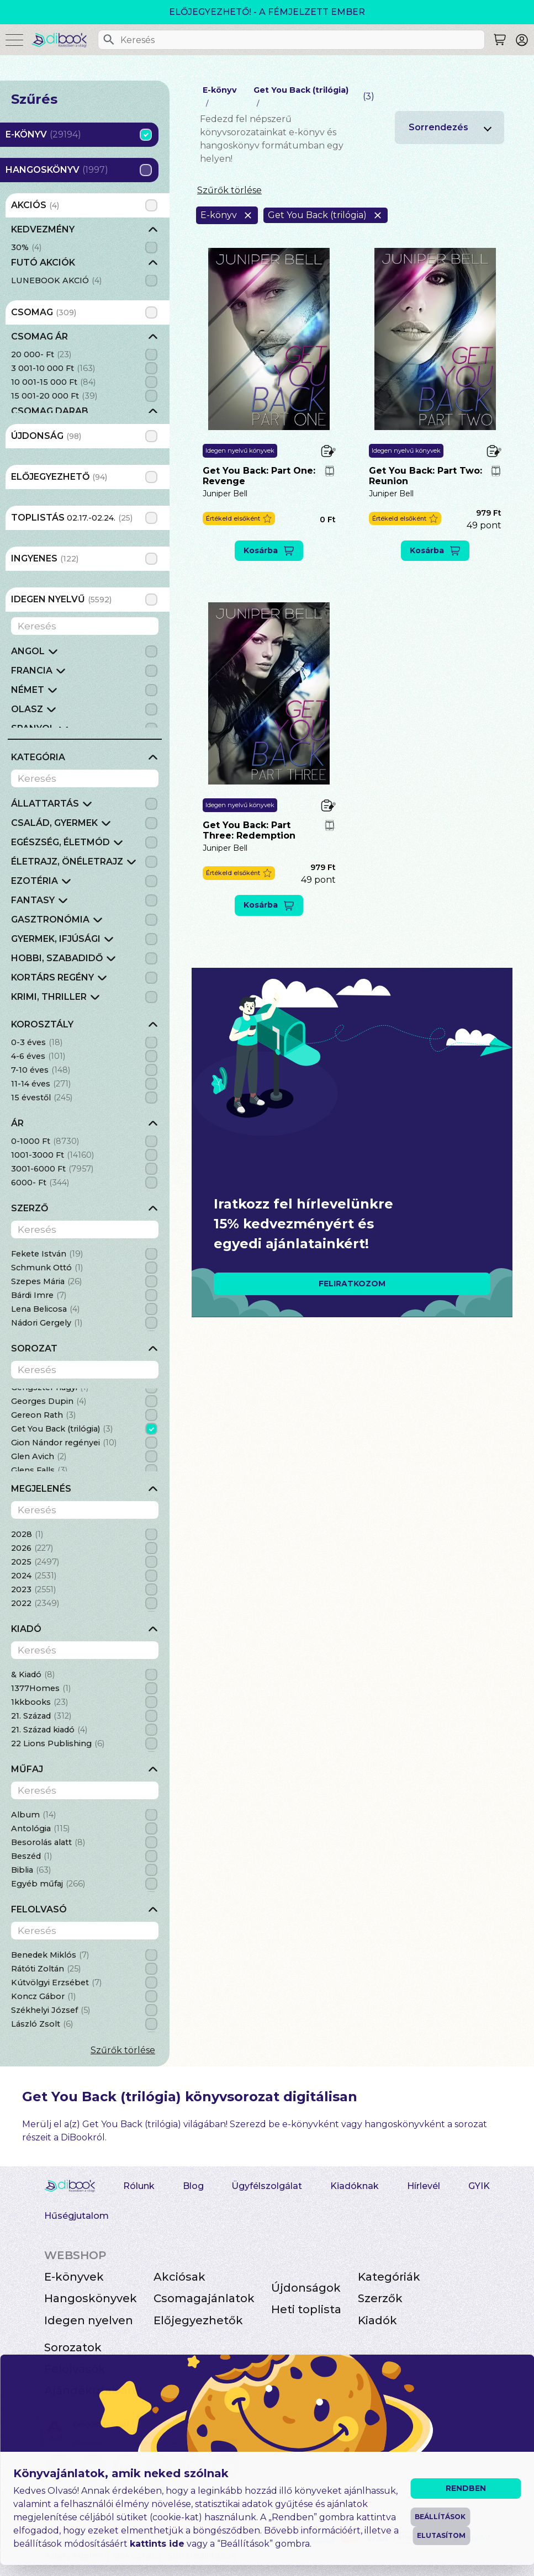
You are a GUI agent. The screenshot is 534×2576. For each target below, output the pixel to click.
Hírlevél (423, 2186)
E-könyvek (74, 2276)
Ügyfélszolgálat (266, 2186)
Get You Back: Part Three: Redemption (249, 830)
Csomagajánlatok (204, 2298)
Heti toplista (306, 2309)
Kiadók (377, 2320)
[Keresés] (109, 39)
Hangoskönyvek (90, 2298)
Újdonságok (306, 2287)
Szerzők (380, 2298)
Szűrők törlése (123, 2050)
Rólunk (139, 2186)
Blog (193, 2186)
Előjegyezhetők (198, 2320)
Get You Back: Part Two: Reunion (425, 475)
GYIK (479, 2186)
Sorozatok (73, 2347)
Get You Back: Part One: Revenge (259, 475)
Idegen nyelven (88, 2320)
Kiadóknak (354, 2186)
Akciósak (179, 2276)
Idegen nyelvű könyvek (239, 450)
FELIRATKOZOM (352, 1284)
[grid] (84, 256)
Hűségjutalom (76, 2216)
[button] (239, 519)
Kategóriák (389, 2276)
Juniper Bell (225, 494)
